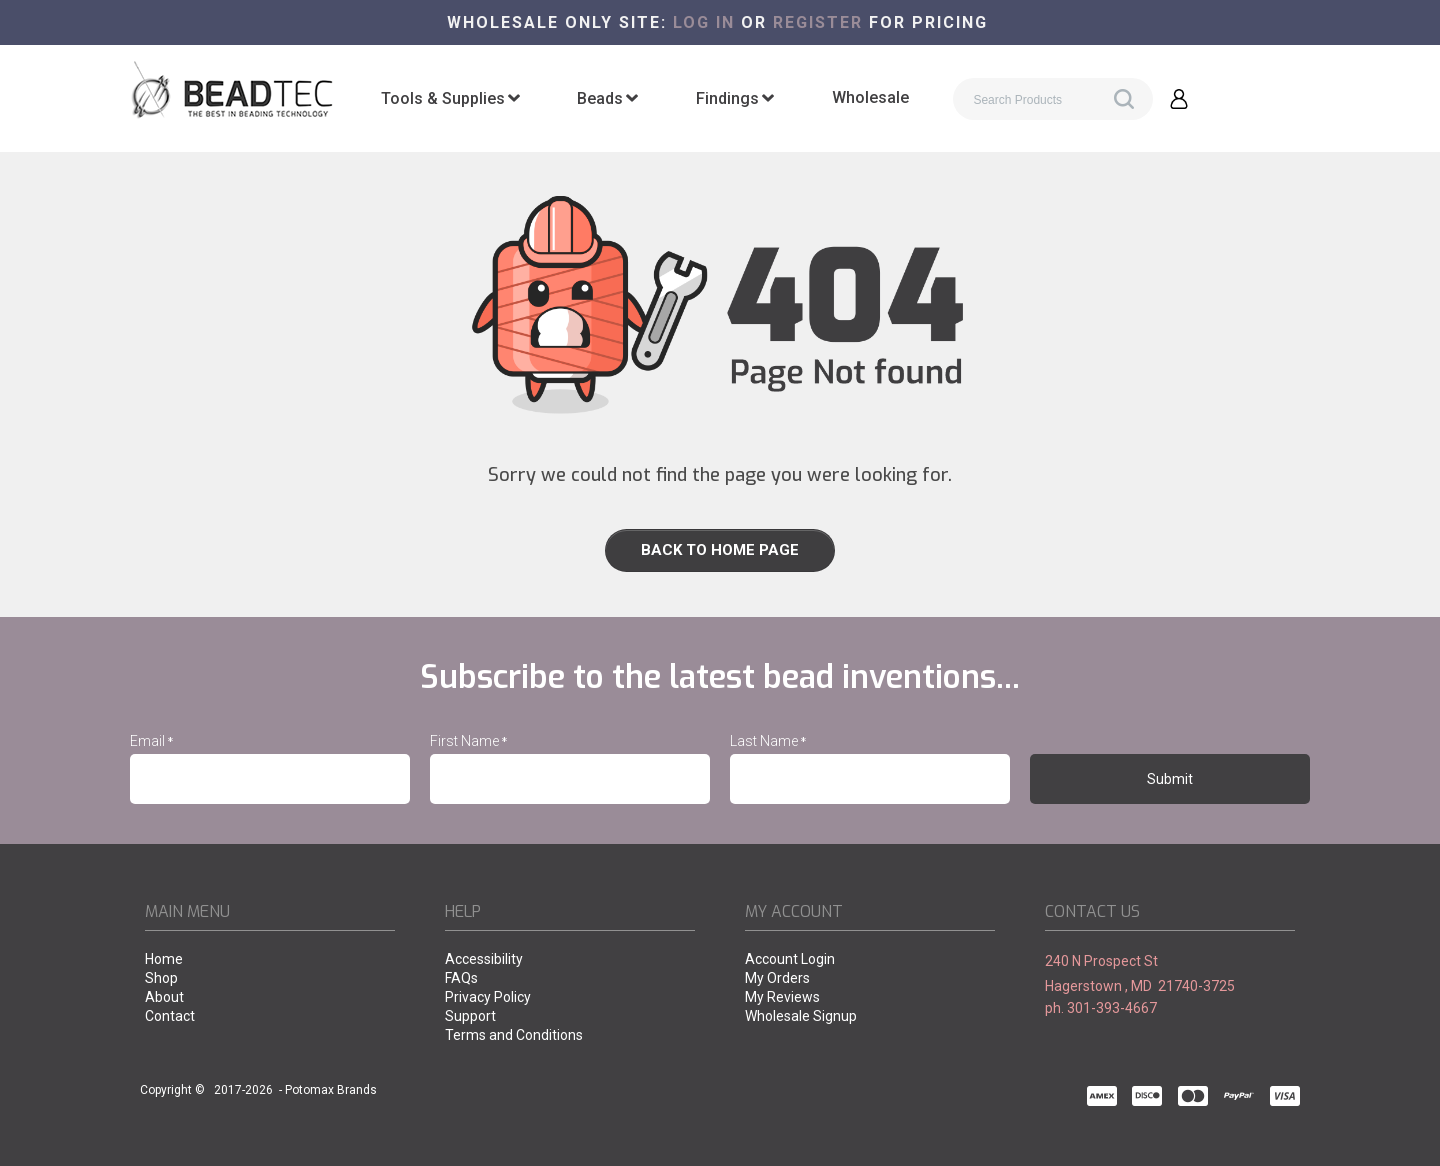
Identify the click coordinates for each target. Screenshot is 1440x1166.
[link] (720, 550)
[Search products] (1053, 99)
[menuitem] (450, 99)
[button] (1179, 99)
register (818, 22)
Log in (704, 22)
